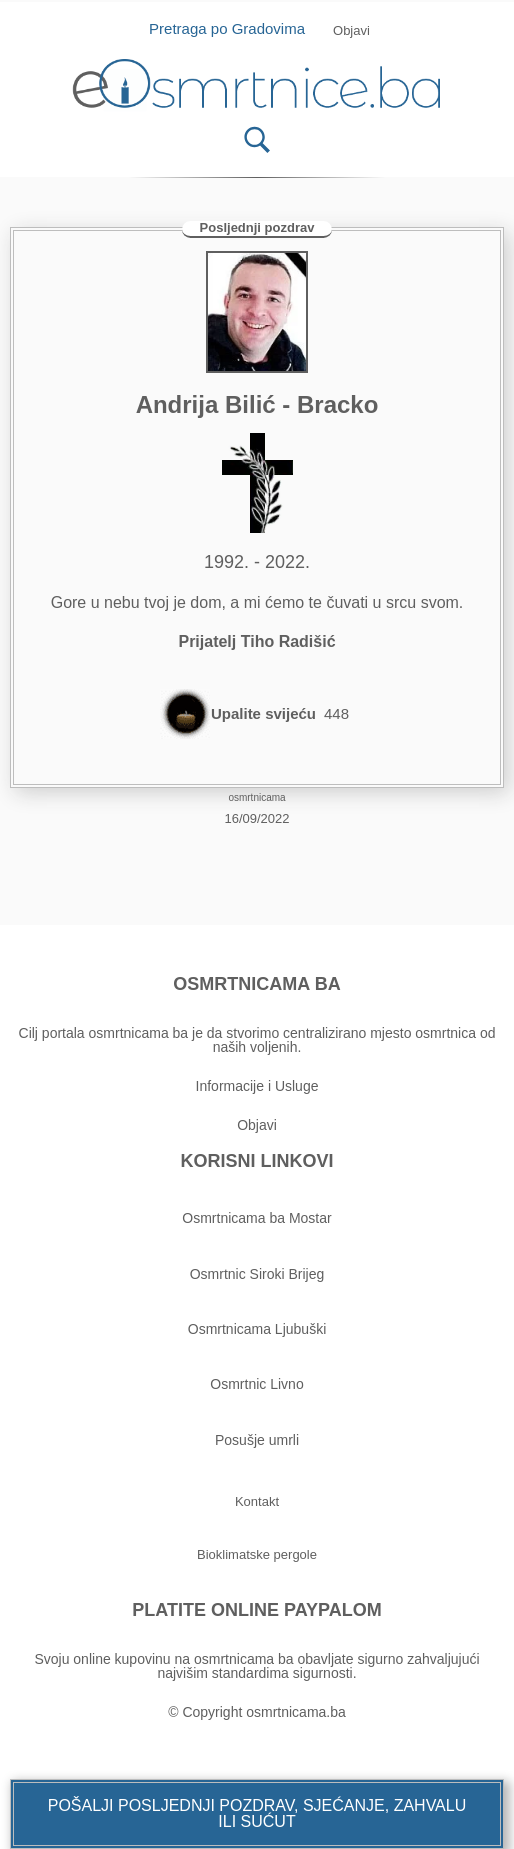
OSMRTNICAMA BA (256, 984)
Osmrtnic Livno (256, 1384)
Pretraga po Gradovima (234, 28)
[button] (257, 1814)
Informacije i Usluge (257, 1086)
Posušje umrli (257, 1440)
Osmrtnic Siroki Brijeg (257, 1274)
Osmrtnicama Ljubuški (257, 1329)
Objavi (257, 1125)
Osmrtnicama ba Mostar (256, 1218)
